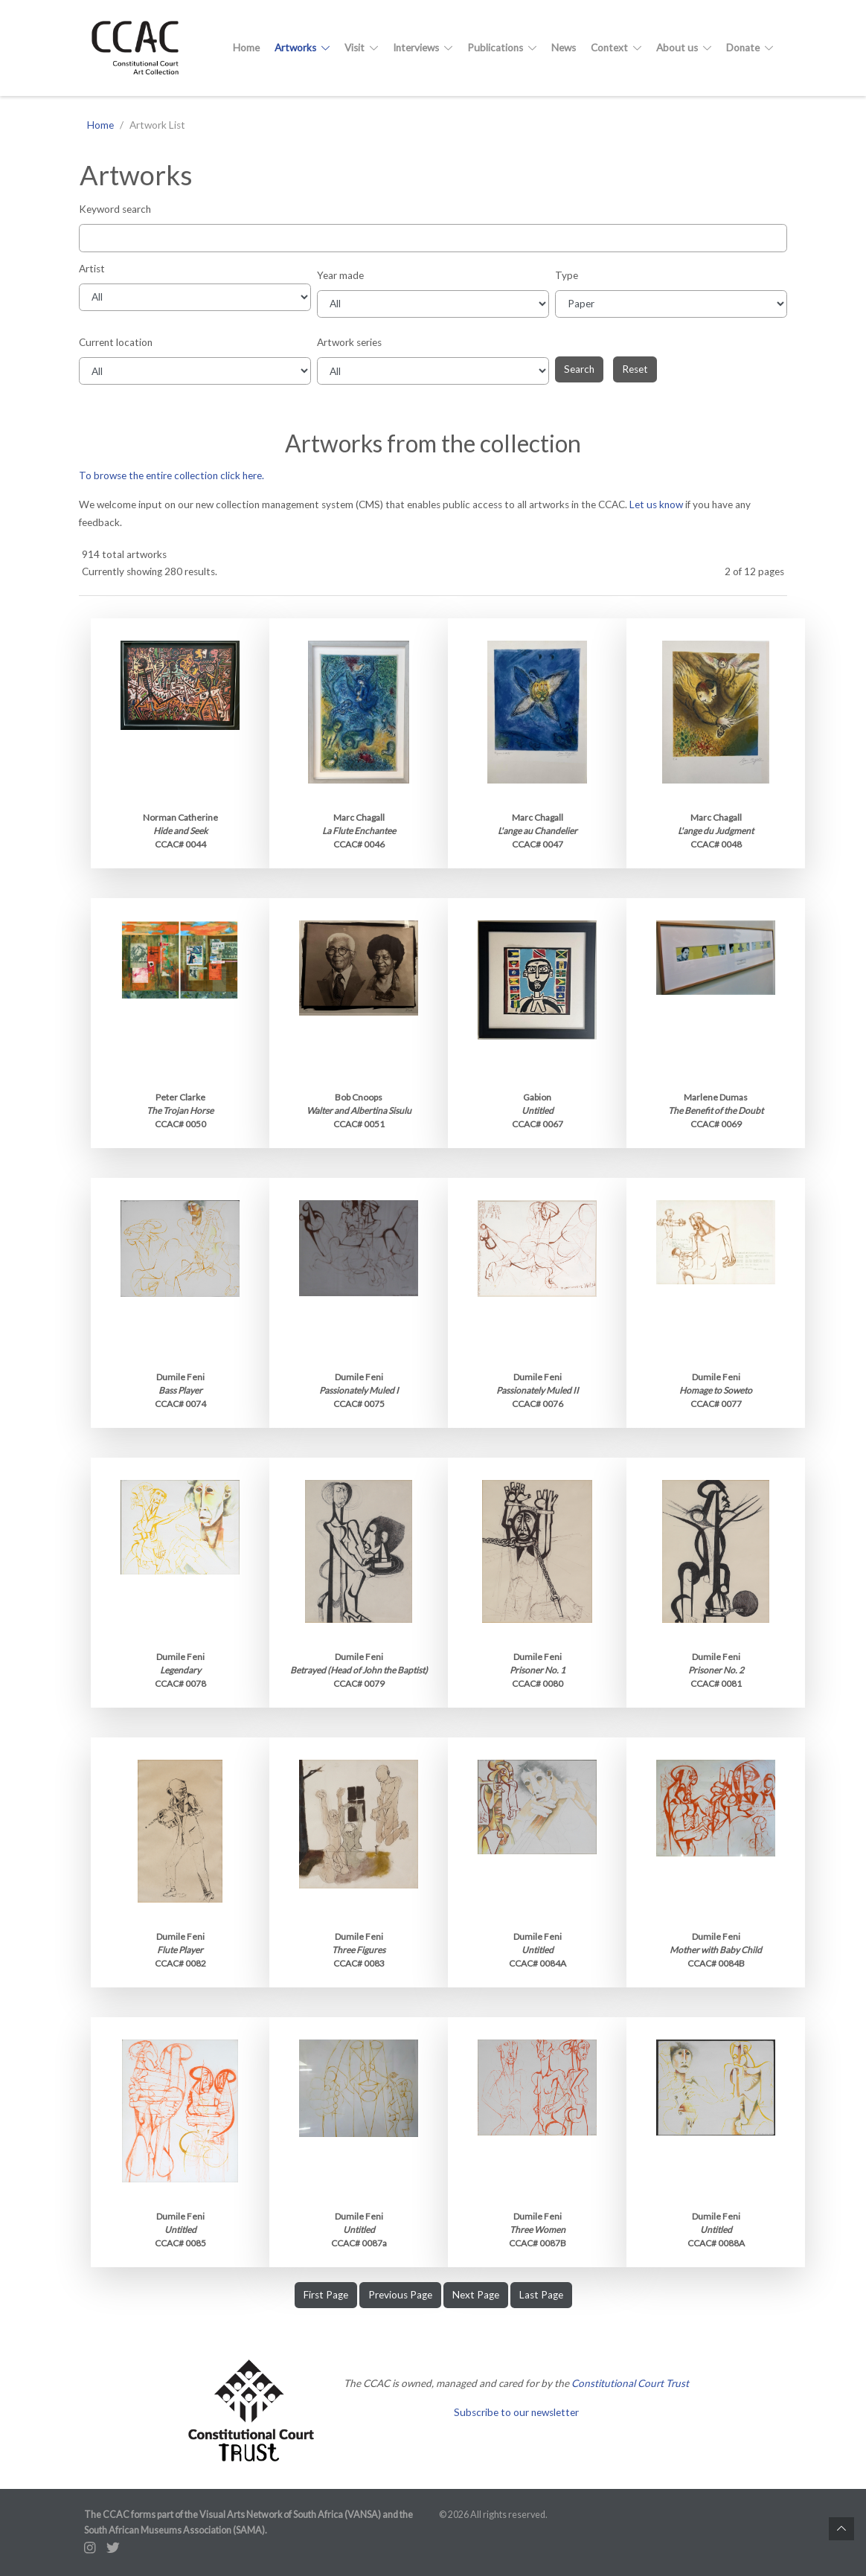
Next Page (475, 2295)
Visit (361, 48)
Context (616, 48)
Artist (92, 269)
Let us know (656, 504)
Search (579, 369)
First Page (326, 2295)
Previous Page (400, 2295)
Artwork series (349, 342)
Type (566, 275)
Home (246, 48)
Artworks (302, 48)
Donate (749, 48)
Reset (635, 369)
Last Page (541, 2295)
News (563, 48)
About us (683, 48)
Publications (501, 48)
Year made (340, 275)
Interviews (422, 48)
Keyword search (115, 209)
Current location (116, 342)
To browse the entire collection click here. (171, 475)
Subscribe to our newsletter (516, 2412)
